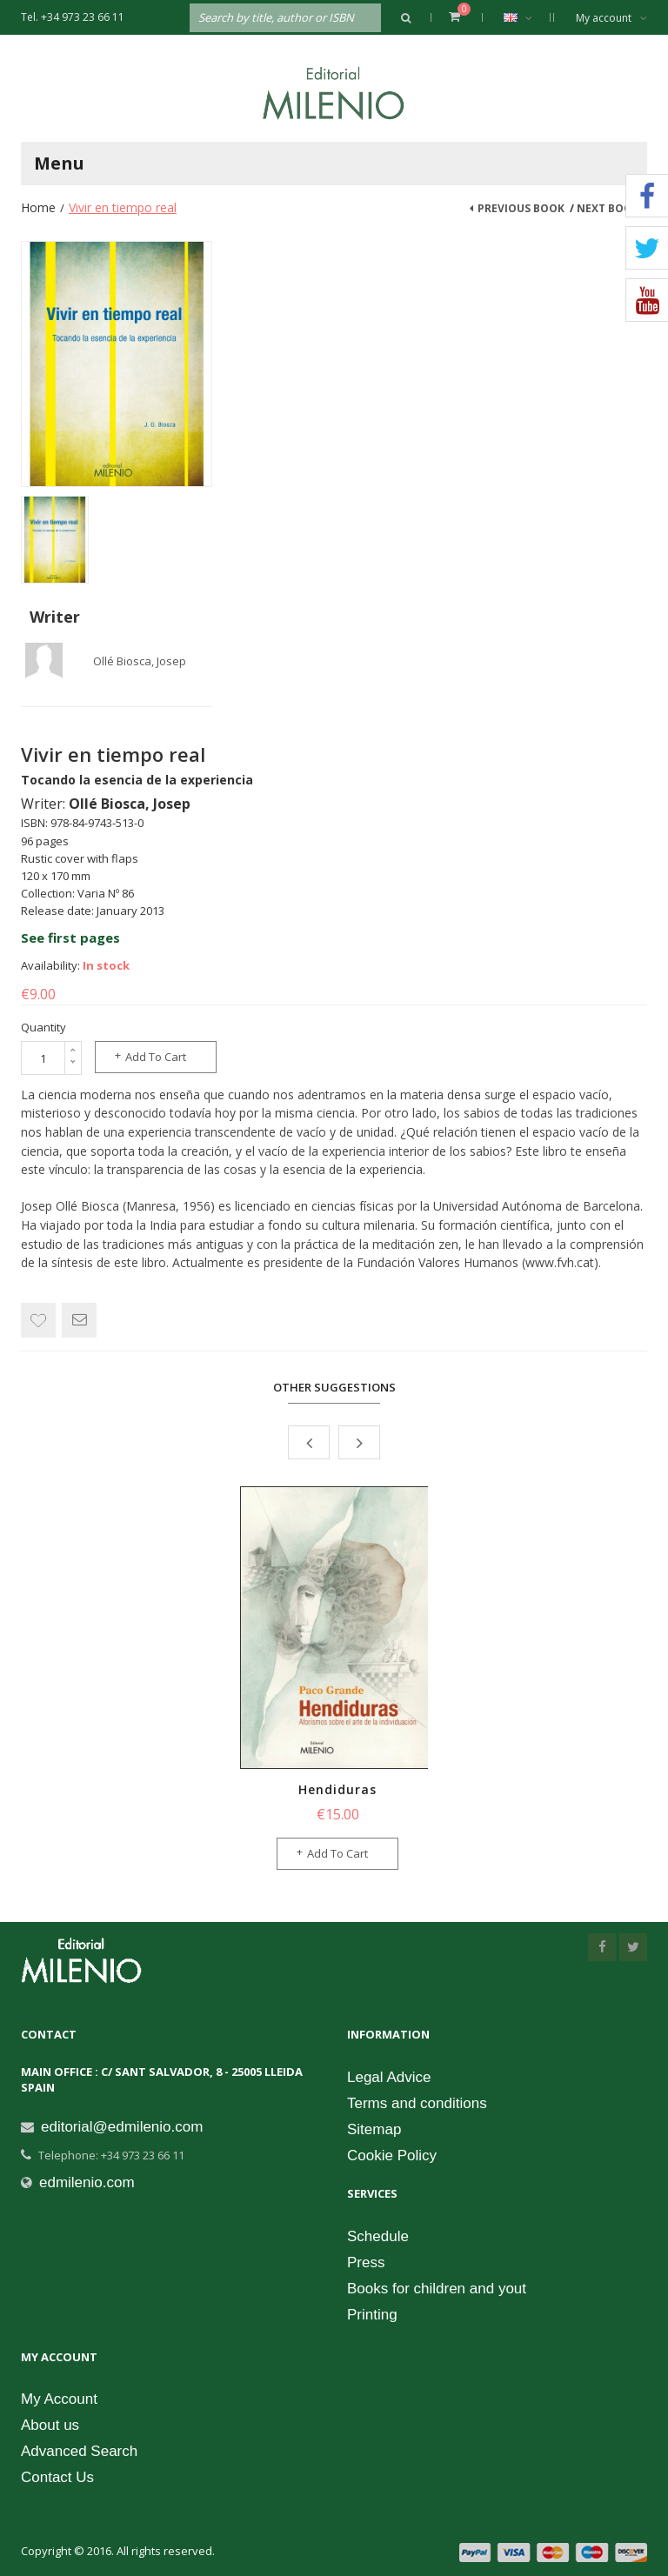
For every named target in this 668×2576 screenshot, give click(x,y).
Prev (309, 1442)
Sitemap (374, 2129)
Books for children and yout (436, 2288)
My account (611, 17)
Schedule (378, 2236)
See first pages (70, 937)
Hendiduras (337, 1789)
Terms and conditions (417, 2103)
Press (365, 2262)
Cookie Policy (392, 2155)
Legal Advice (389, 2077)
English (526, 17)
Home (38, 207)
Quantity (43, 1027)
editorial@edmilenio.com (122, 2127)
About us (50, 2425)
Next (359, 1442)
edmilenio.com (87, 2182)
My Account (59, 2399)
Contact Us (57, 2477)
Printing (372, 2314)
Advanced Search (79, 2451)
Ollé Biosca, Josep (139, 661)
